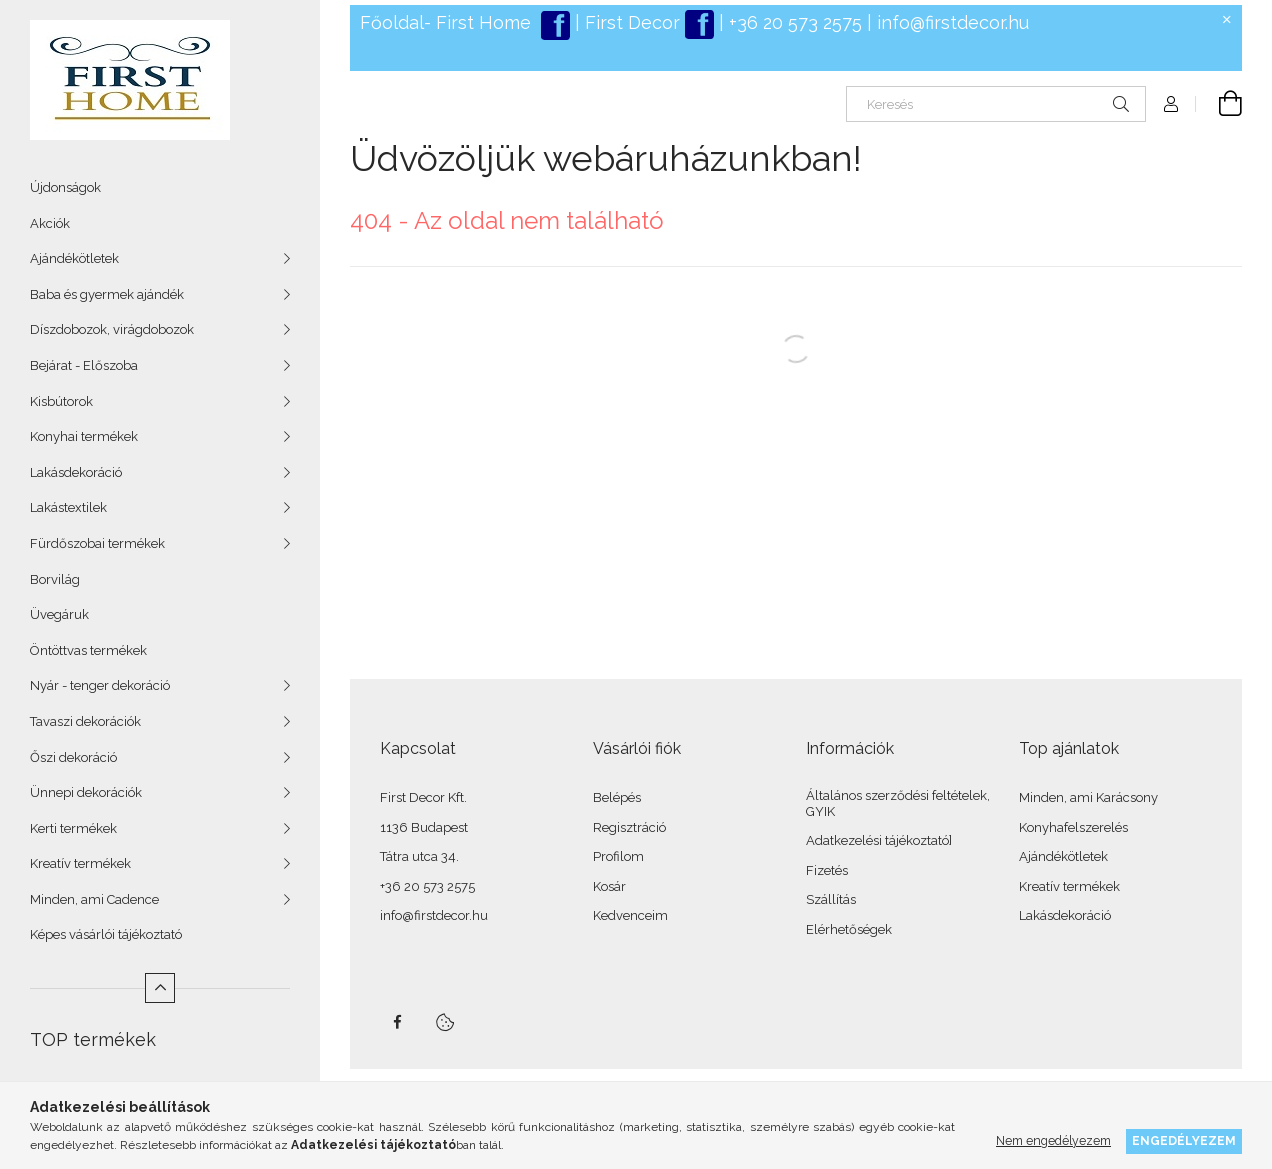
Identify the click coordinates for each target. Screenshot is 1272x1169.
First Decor (630, 22)
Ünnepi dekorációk (86, 792)
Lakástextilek (68, 507)
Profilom (618, 856)
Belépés (617, 797)
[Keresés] (996, 104)
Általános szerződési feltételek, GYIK (898, 803)
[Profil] (1171, 104)
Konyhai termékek (84, 436)
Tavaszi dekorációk (85, 721)
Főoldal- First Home (445, 22)
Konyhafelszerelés (1073, 827)
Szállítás (831, 899)
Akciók (50, 223)
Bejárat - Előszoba (84, 365)
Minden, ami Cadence (94, 899)
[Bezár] (1227, 20)
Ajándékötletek (74, 258)
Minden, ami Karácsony (1088, 797)
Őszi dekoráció (73, 757)
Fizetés (827, 870)
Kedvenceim (630, 915)
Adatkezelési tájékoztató (877, 840)
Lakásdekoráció (76, 472)
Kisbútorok (61, 401)
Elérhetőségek (849, 929)
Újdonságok (65, 187)
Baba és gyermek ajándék (107, 294)
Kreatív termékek (80, 863)
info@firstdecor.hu (953, 22)
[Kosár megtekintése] (1219, 104)
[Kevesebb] (160, 988)
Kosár (609, 886)
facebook (397, 1022)
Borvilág (55, 579)
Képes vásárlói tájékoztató (106, 934)
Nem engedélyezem (1053, 1140)
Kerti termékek (73, 828)
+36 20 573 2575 (793, 22)
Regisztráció (629, 827)
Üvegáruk (59, 614)
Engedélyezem (1184, 1140)
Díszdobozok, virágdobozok (112, 329)
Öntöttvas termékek (88, 650)
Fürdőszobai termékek (97, 543)
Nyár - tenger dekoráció (100, 685)
